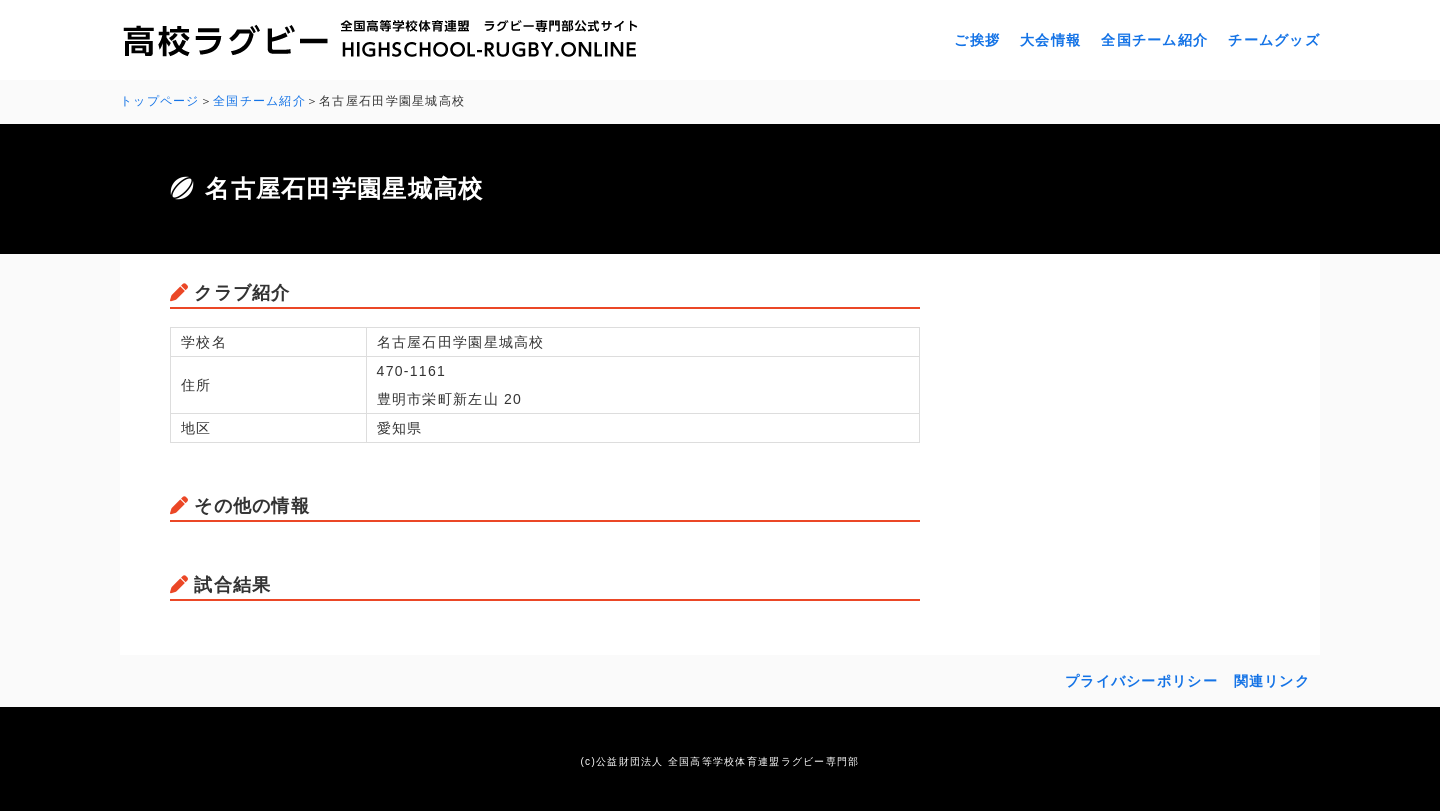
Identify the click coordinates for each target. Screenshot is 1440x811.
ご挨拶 (977, 40)
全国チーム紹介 (1154, 40)
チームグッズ (1274, 40)
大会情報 (1050, 40)
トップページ (160, 101)
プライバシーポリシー (1141, 681)
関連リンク (1272, 681)
